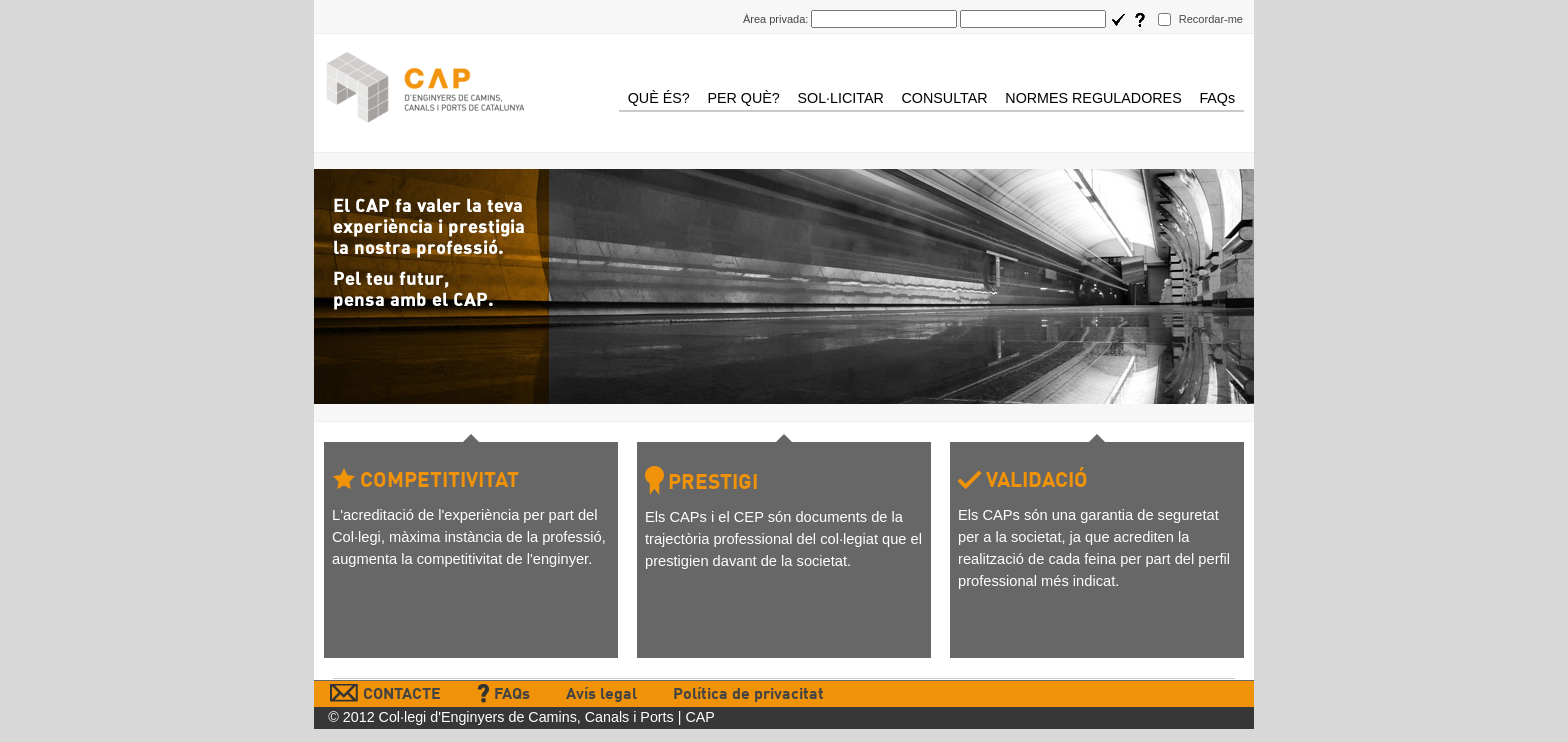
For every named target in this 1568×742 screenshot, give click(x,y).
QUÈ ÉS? (659, 98)
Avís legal (601, 695)
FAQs (1217, 98)
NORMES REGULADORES (1093, 98)
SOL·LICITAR (840, 98)
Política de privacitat (748, 695)
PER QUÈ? (743, 98)
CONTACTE (385, 695)
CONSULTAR (945, 98)
